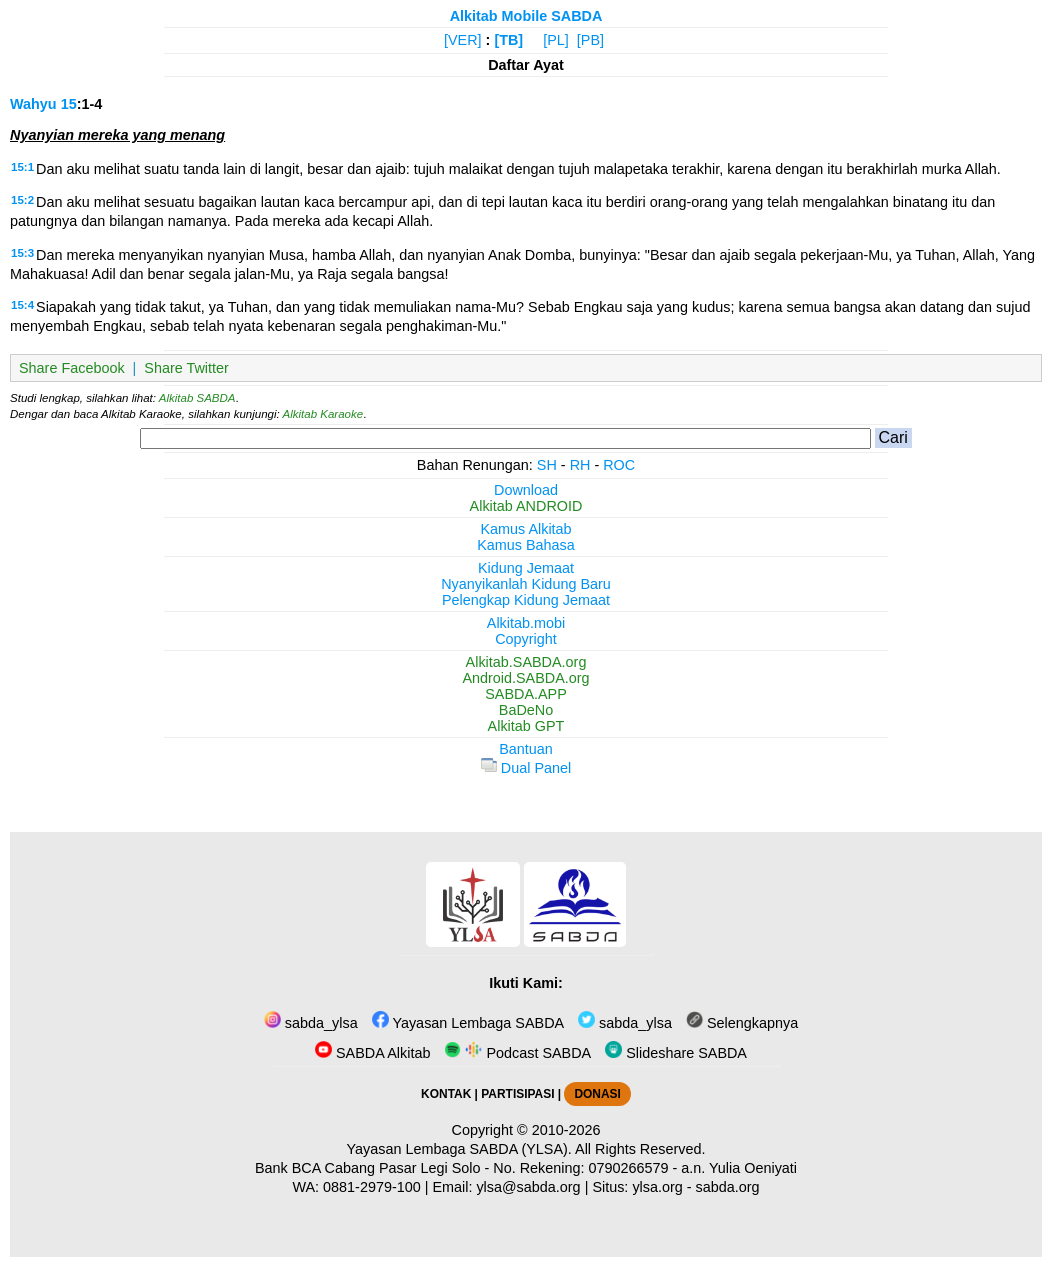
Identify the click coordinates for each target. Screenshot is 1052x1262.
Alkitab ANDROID (526, 506)
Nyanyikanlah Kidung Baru (526, 584)
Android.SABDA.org (525, 678)
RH (580, 465)
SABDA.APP (526, 694)
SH (547, 465)
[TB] (508, 40)
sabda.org (728, 1187)
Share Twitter (186, 368)
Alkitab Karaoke (323, 414)
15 (69, 104)
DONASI (597, 1094)
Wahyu (33, 104)
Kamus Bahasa (526, 545)
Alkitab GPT (526, 726)
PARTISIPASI (517, 1094)
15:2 (22, 200)
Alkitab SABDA (197, 398)
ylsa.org (657, 1187)
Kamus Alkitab (525, 529)
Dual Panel (526, 768)
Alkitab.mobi (526, 623)
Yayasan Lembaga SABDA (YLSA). (459, 1149)
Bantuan (526, 749)
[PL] (556, 40)
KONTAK (446, 1094)
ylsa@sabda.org (528, 1187)
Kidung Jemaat (526, 568)
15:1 (22, 167)
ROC (619, 465)
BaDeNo (526, 710)
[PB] (590, 40)
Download (526, 490)
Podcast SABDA (517, 1053)
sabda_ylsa (311, 1023)
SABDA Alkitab (372, 1053)
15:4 (22, 305)
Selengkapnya (742, 1023)
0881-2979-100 (372, 1187)
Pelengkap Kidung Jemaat (526, 600)
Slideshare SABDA (676, 1053)
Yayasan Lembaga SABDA (468, 1023)
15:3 (22, 253)
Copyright (526, 639)
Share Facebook (72, 368)
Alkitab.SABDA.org (526, 662)
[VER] (463, 40)
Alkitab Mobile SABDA (526, 16)
